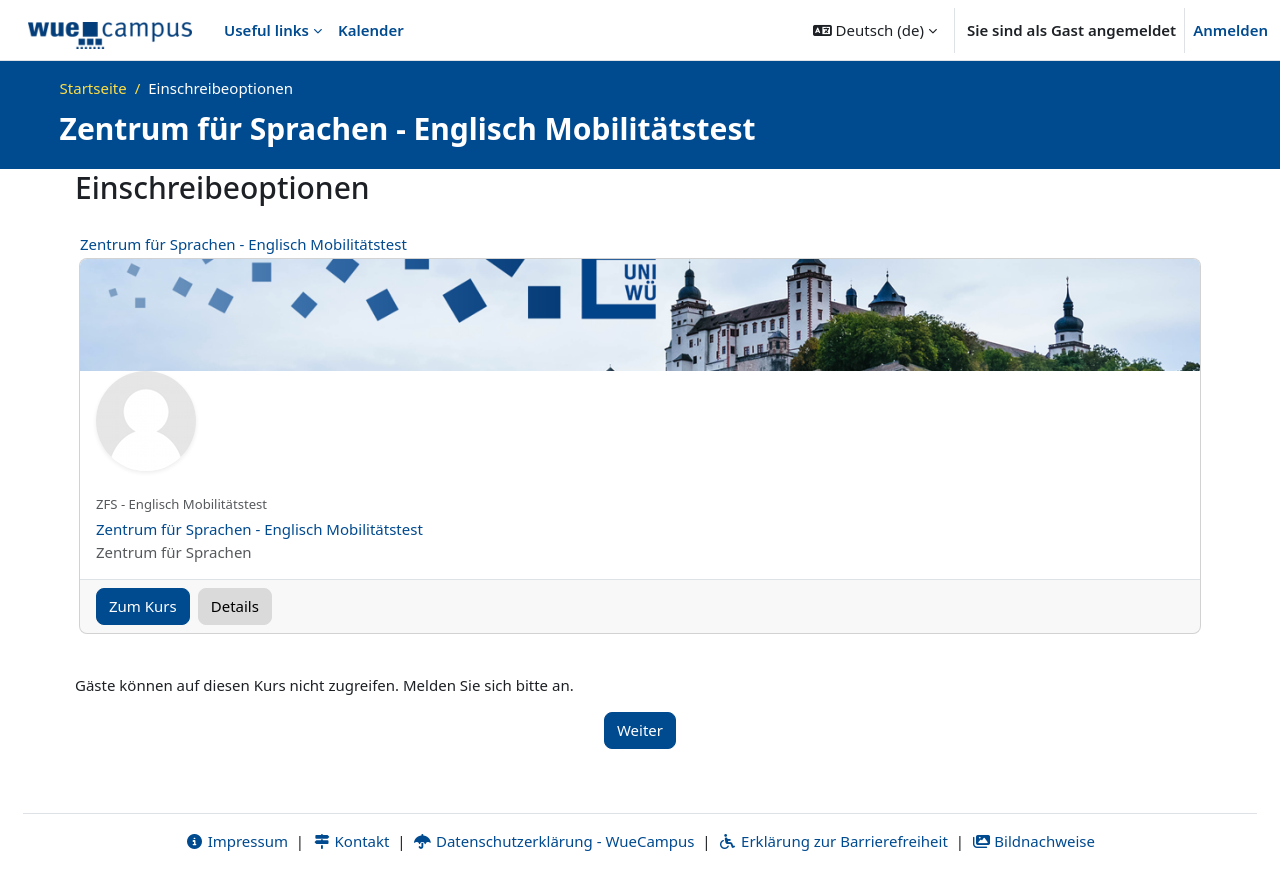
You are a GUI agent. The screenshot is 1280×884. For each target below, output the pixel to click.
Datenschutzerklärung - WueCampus (553, 841)
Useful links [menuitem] (266, 30)
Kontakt (351, 841)
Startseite (93, 88)
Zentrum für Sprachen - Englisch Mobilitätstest (243, 244)
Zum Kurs (143, 606)
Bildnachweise (1033, 841)
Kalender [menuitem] (371, 30)
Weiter (640, 730)
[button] (875, 30)
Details (235, 606)
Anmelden (1230, 30)
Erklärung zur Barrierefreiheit (832, 841)
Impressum (236, 841)
